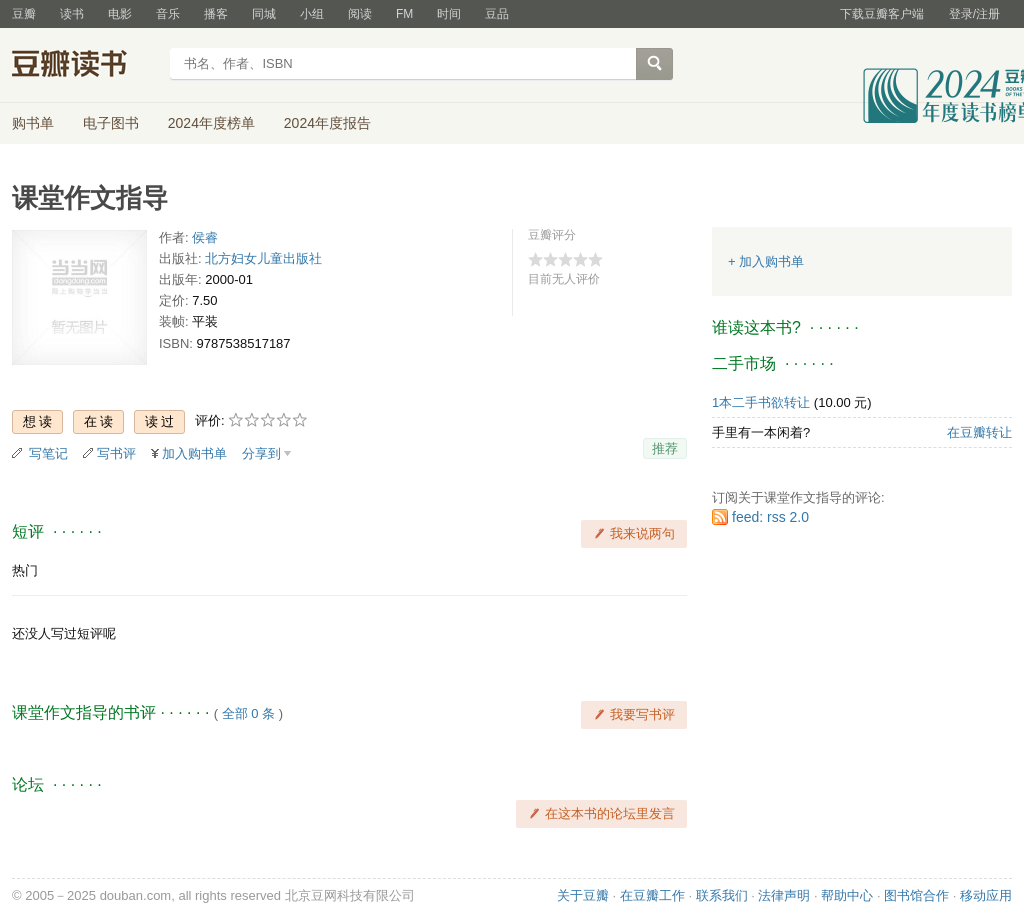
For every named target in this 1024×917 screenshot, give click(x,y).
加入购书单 (194, 453)
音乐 (168, 14)
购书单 (33, 123)
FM (404, 14)
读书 (72, 14)
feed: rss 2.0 (770, 517)
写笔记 (48, 453)
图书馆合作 (916, 895)
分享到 (261, 453)
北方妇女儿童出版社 (263, 258)
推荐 (665, 448)
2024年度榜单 (211, 123)
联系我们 (722, 895)
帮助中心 (847, 895)
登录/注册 (974, 14)
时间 (449, 14)
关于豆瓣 (583, 895)
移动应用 (986, 895)
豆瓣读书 (84, 66)
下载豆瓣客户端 (882, 14)
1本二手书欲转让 (761, 402)
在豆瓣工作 (652, 895)
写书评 (116, 453)
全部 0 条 (248, 713)
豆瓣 (24, 14)
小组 (312, 14)
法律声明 (784, 895)
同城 (264, 14)
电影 (120, 14)
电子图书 (111, 123)
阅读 (360, 14)
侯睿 (205, 237)
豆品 (497, 14)
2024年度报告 (327, 123)
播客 (216, 14)
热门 (25, 570)
